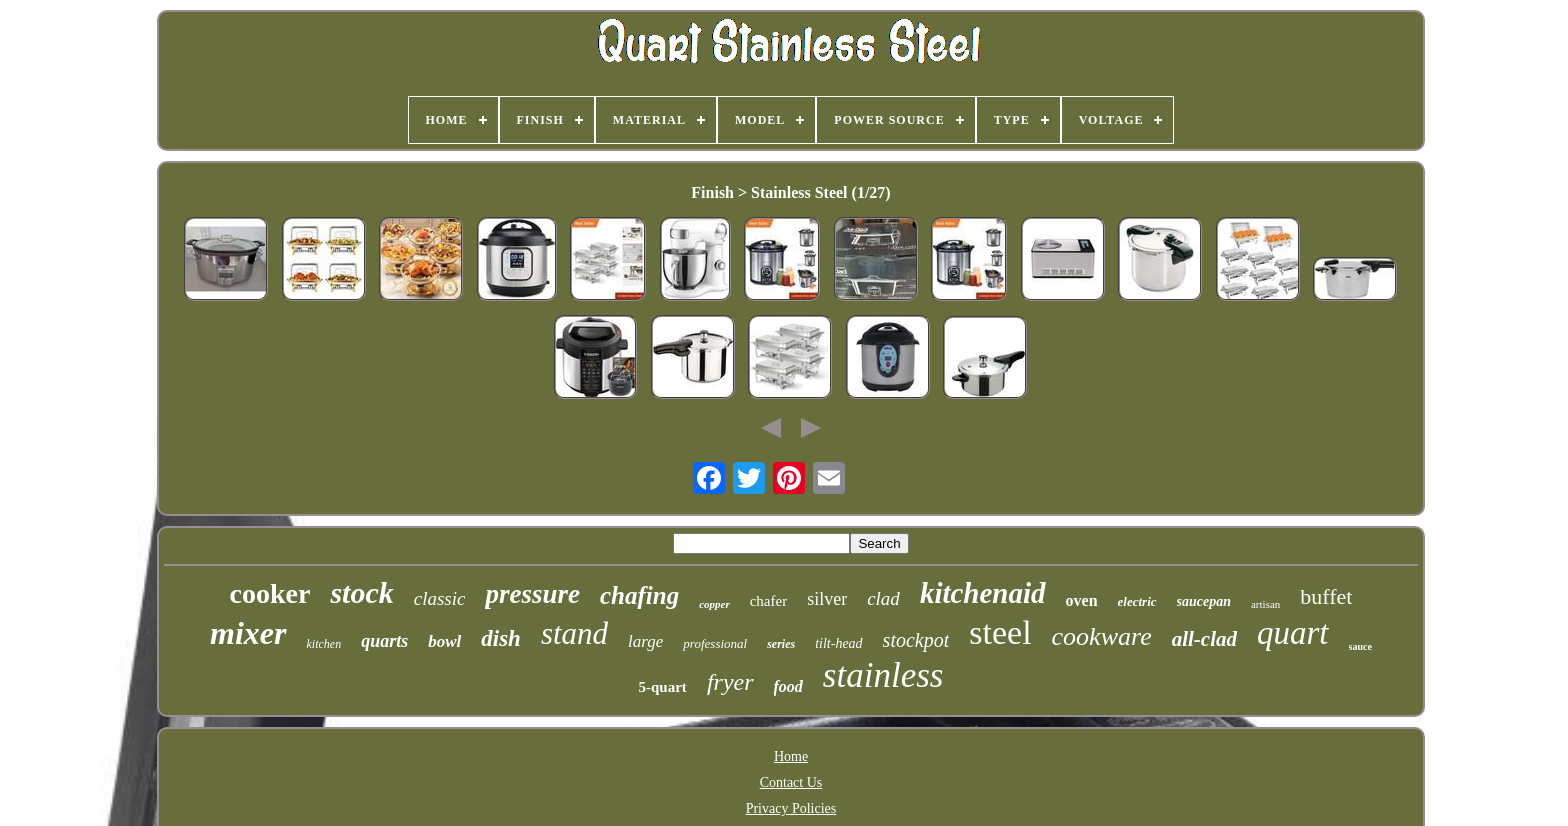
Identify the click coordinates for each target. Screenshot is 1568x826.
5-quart (663, 687)
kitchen (324, 644)
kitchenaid (983, 593)
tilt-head (838, 643)
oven (1082, 600)
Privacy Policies (791, 808)
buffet (1326, 596)
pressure (532, 594)
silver (827, 599)
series (781, 644)
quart (1293, 633)
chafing (639, 595)
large (645, 641)
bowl (444, 641)
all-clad (1204, 639)
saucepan (1204, 601)
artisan (1265, 604)
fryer (730, 682)
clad (883, 598)
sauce (1360, 646)
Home (791, 756)
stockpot (916, 640)
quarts (384, 641)
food (788, 686)
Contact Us (791, 782)
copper (714, 604)
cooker (270, 593)
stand (574, 633)
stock (361, 592)
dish (501, 638)
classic (440, 598)
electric (1137, 601)
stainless (883, 675)
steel (1000, 632)
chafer (768, 601)
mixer (248, 633)
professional (715, 643)
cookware (1102, 636)
